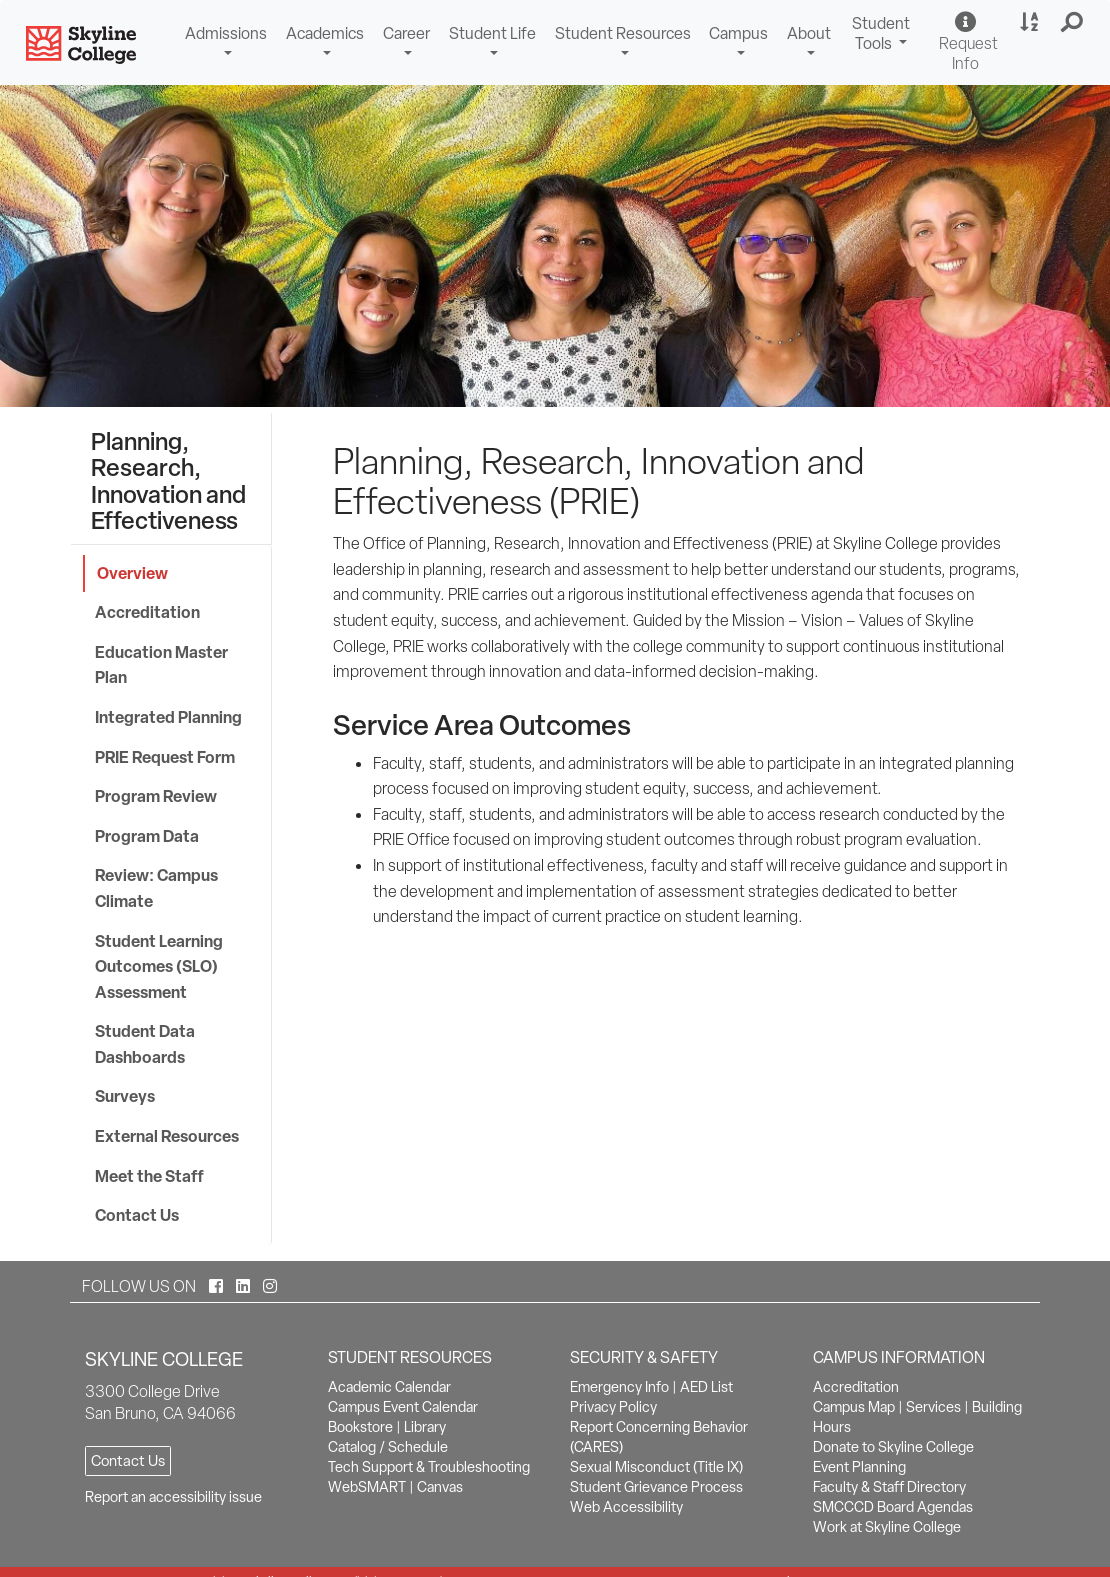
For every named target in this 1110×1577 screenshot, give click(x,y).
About (809, 33)
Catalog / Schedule (388, 1447)
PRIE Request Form (165, 757)
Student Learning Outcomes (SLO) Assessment (159, 966)
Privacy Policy (613, 1407)
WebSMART (367, 1487)
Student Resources (623, 33)
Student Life (492, 33)
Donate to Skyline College (893, 1447)
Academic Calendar (389, 1387)
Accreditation (147, 612)
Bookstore (360, 1427)
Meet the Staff (149, 1176)
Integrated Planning (168, 717)
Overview (132, 573)
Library (425, 1427)
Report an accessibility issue (173, 1497)
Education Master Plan (161, 665)
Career (406, 33)
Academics (325, 33)
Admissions (226, 33)
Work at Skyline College (887, 1527)
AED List (706, 1387)
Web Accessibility (626, 1507)
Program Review (156, 796)
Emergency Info (619, 1387)
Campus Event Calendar (403, 1407)
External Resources (167, 1136)
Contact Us (137, 1215)
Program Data (147, 836)
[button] (1072, 23)
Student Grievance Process (656, 1487)
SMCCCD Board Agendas (893, 1507)
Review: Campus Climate (156, 888)
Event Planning (859, 1467)
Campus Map (854, 1407)
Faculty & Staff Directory (889, 1487)
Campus (738, 33)
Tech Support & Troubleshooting (429, 1467)
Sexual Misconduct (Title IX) (656, 1467)
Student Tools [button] (883, 36)
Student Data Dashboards (145, 1044)
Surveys (125, 1096)
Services (933, 1407)
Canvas (440, 1487)
